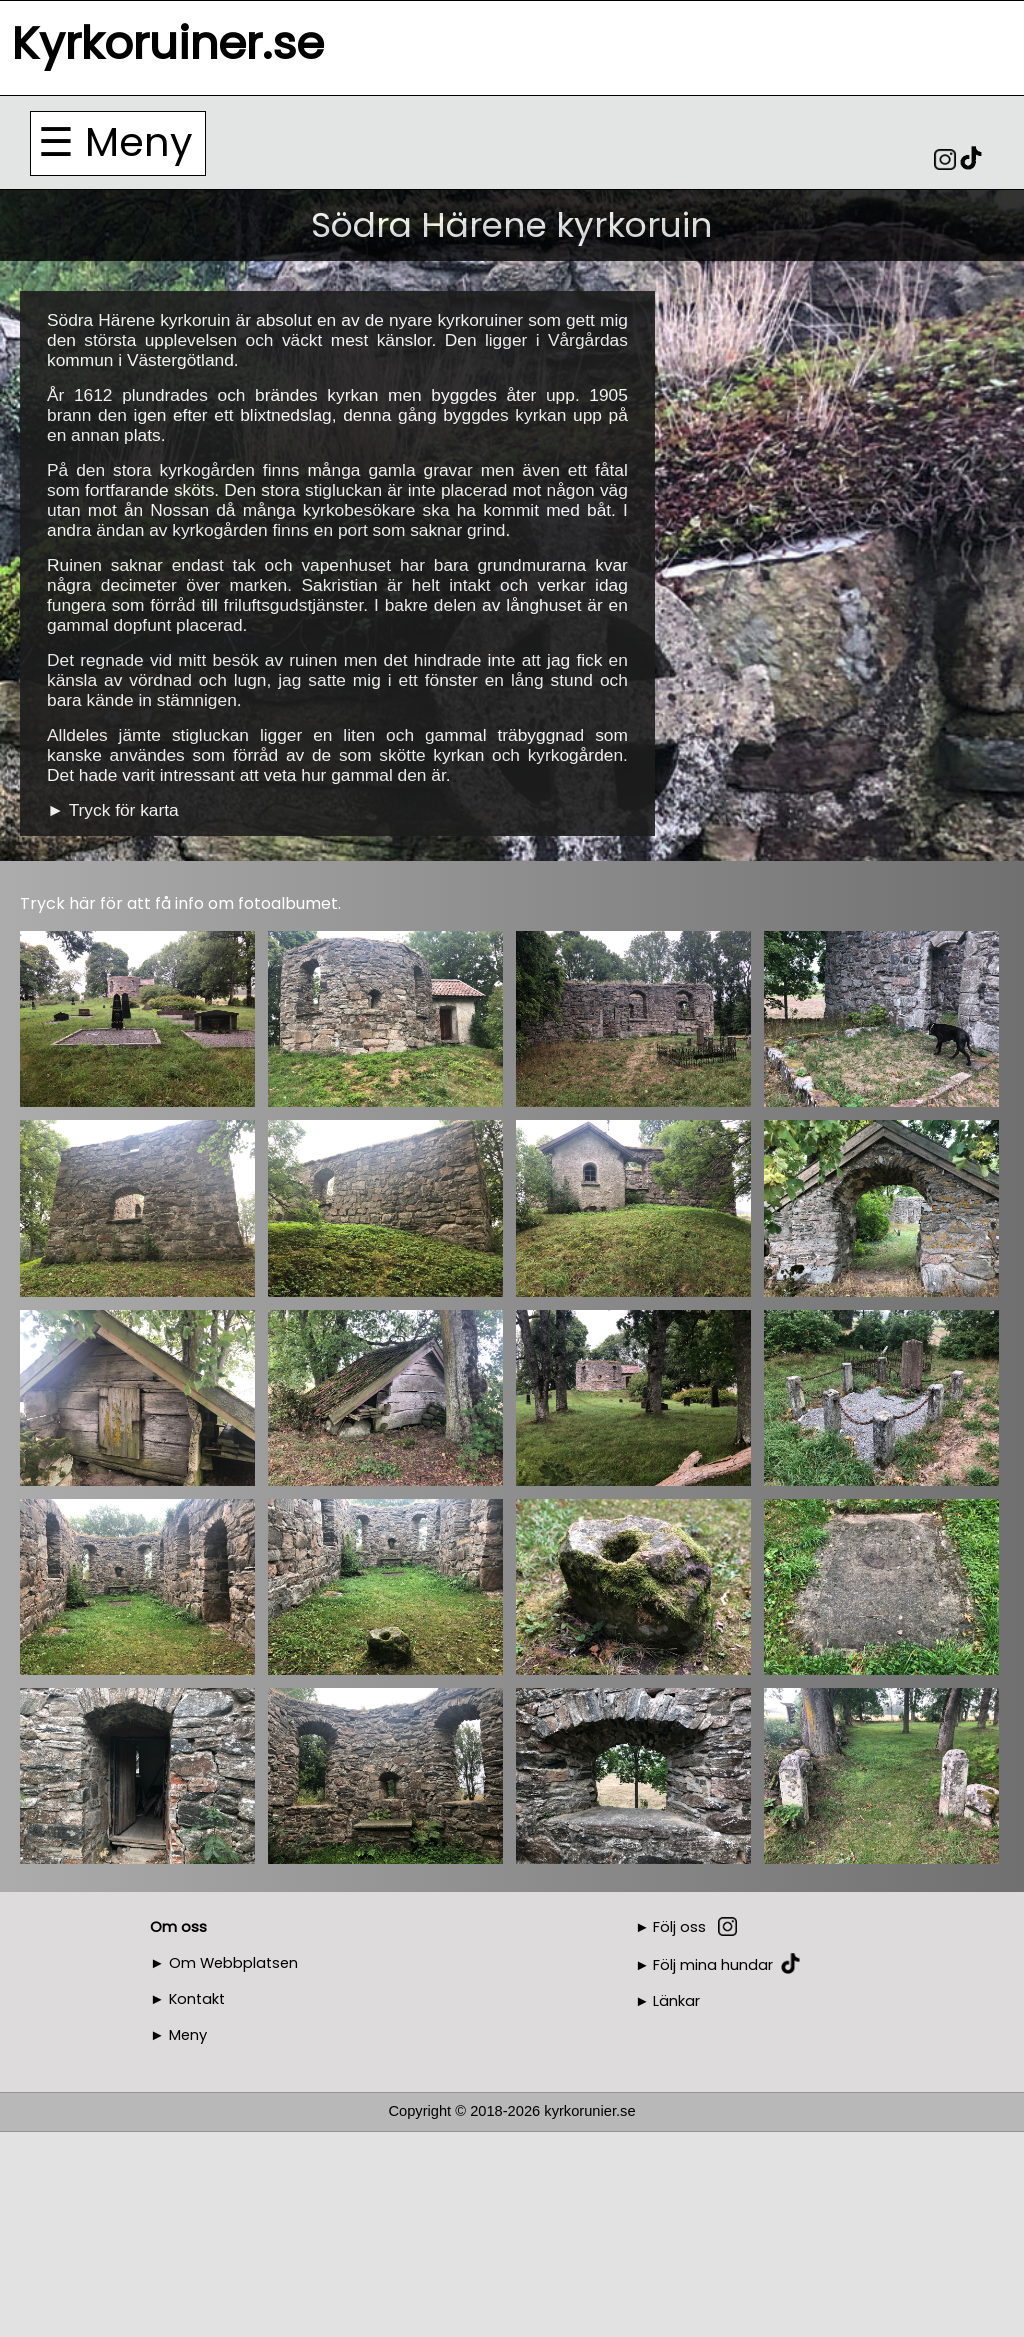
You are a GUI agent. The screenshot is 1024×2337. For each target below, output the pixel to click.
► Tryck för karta (113, 810)
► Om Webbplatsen (224, 1963)
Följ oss (679, 1927)
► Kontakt (187, 1999)
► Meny (178, 2035)
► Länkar (668, 2001)
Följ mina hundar (713, 1965)
